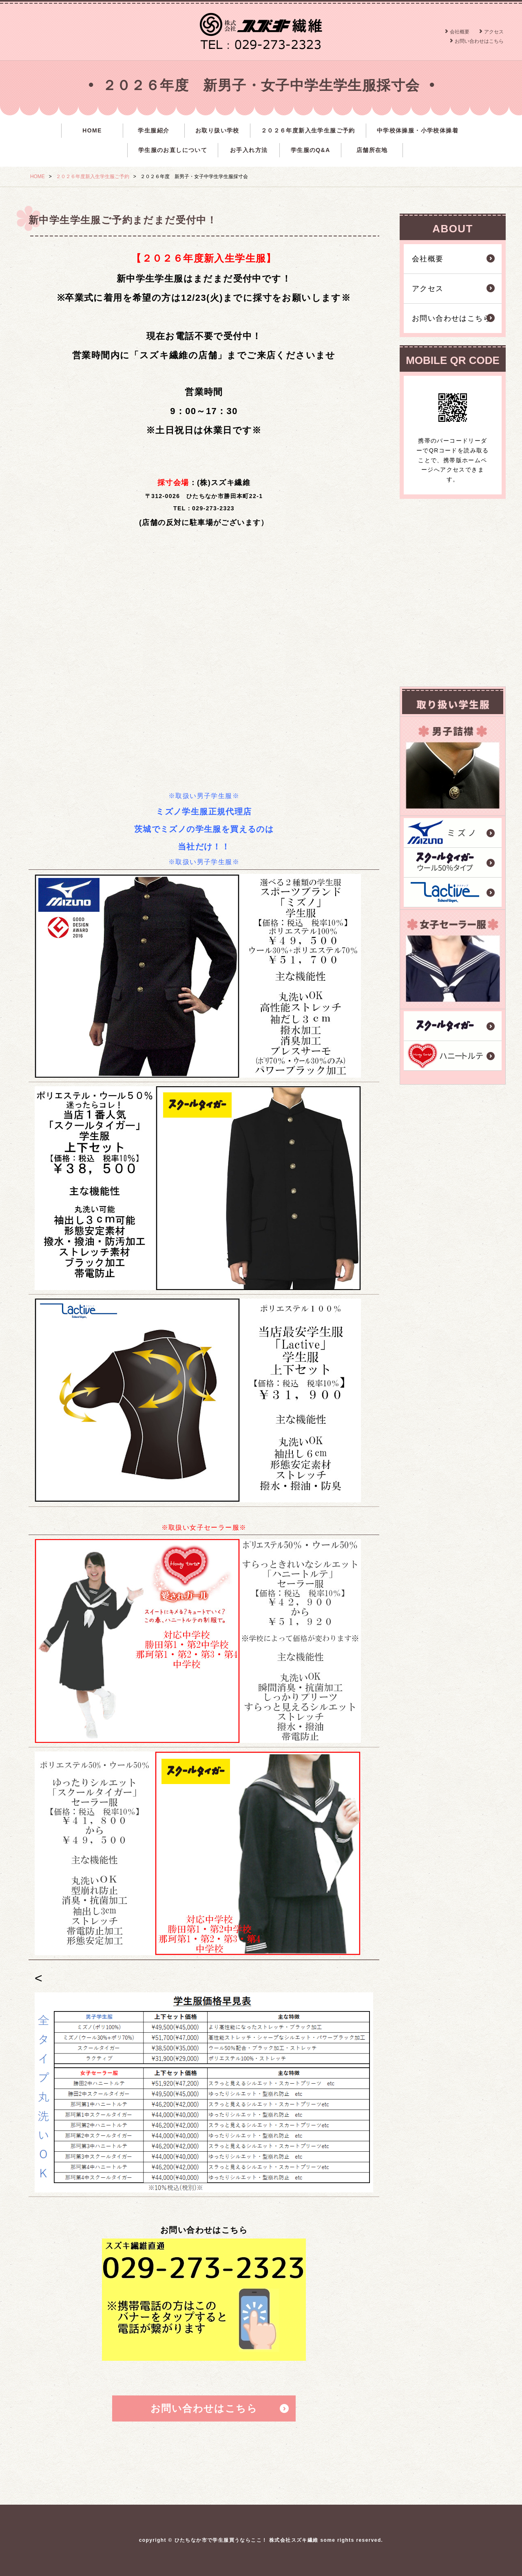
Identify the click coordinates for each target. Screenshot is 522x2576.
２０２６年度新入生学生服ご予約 (308, 130)
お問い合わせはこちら (479, 40)
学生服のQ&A (310, 150)
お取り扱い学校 (217, 130)
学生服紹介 (153, 130)
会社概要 (459, 31)
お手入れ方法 (249, 150)
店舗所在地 (372, 150)
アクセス (494, 31)
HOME (92, 130)
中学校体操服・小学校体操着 (417, 130)
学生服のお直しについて (172, 150)
